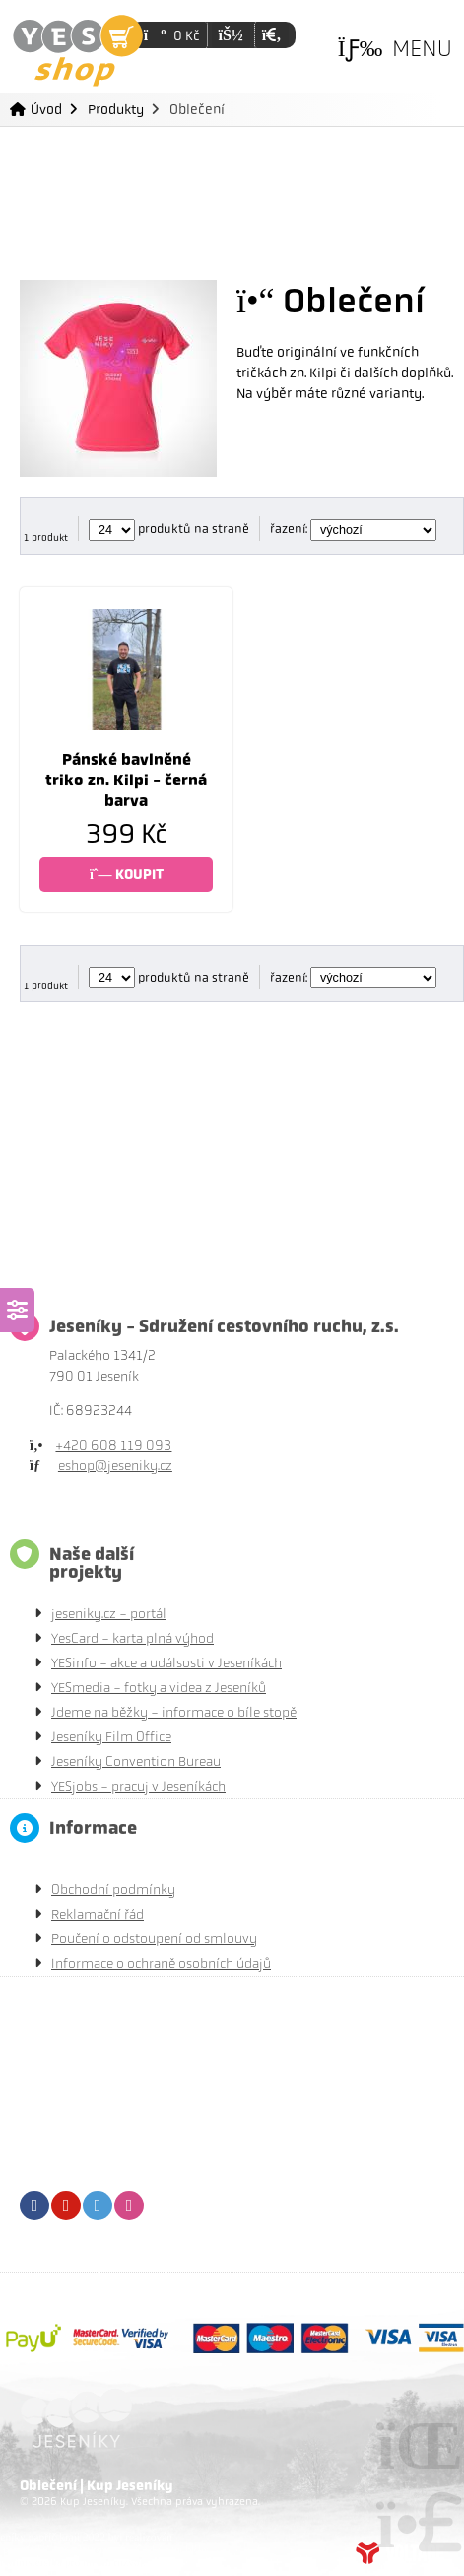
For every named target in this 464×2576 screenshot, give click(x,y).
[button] (271, 35)
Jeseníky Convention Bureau (136, 1761)
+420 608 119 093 (113, 1445)
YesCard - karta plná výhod (132, 1638)
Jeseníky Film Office (111, 1737)
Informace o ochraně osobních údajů (161, 1963)
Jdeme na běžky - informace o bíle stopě (174, 1712)
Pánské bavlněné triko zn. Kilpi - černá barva (126, 780)
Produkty (116, 109)
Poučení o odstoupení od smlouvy (154, 1939)
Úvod (78, 51)
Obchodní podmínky (113, 1889)
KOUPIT (127, 874)
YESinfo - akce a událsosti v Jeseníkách (166, 1663)
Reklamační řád (97, 1914)
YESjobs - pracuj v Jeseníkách (138, 1786)
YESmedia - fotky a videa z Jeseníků (158, 1687)
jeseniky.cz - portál (108, 1613)
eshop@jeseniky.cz (115, 1465)
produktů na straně (169, 528)
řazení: (353, 528)
